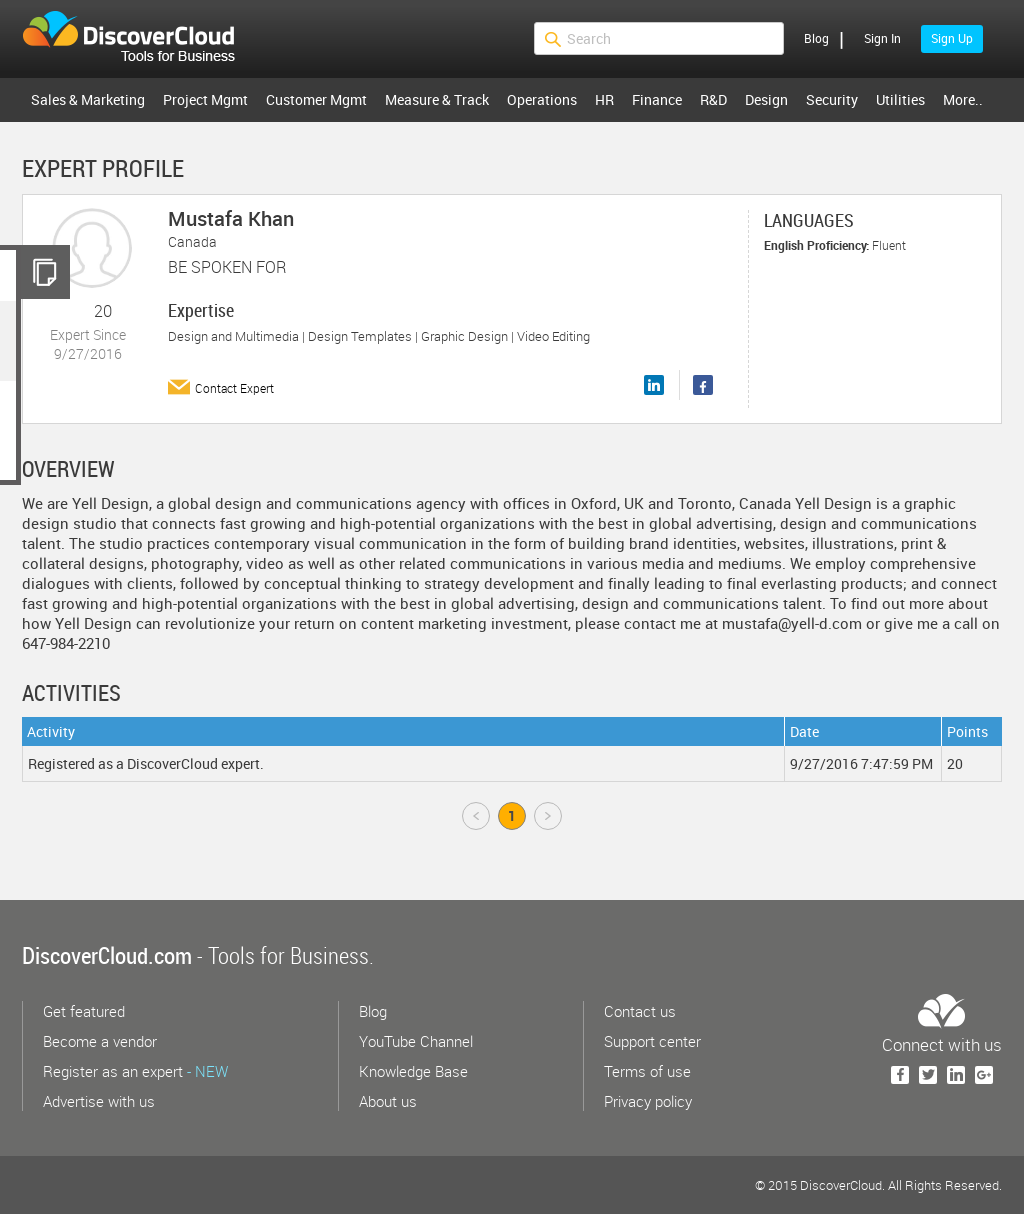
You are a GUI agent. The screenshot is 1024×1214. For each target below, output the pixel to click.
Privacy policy (648, 1101)
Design (766, 99)
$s (141, 39)
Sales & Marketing (88, 99)
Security (832, 99)
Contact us (640, 1011)
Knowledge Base (413, 1071)
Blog (816, 38)
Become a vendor (100, 1041)
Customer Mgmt (316, 99)
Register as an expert (135, 1071)
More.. (963, 99)
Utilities (900, 99)
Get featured (84, 1011)
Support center (652, 1041)
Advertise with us (99, 1101)
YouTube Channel (416, 1041)
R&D (713, 99)
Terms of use (647, 1071)
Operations (542, 99)
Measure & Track (437, 99)
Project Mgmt (205, 99)
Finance (657, 99)
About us (388, 1101)
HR (604, 99)
